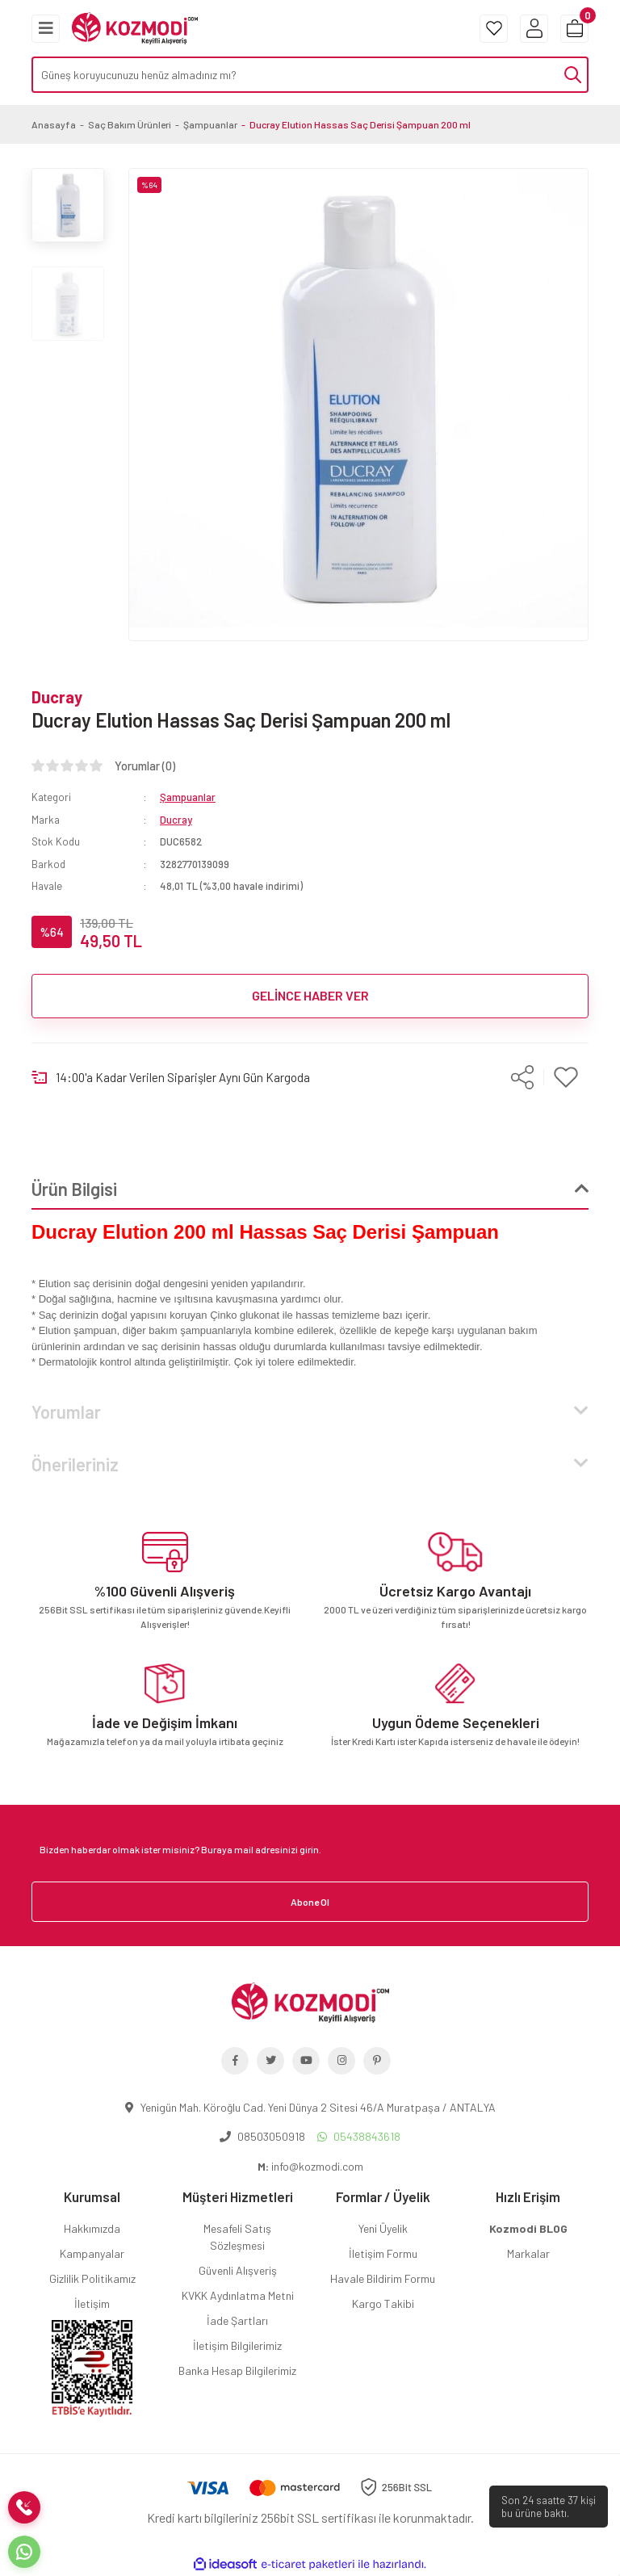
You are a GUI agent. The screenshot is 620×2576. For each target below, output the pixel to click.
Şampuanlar (188, 797)
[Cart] (574, 29)
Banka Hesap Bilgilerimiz (237, 2370)
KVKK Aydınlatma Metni (238, 2295)
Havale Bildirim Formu (382, 2278)
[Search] (310, 75)
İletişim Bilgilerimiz (237, 2345)
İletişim (92, 2303)
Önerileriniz (75, 1464)
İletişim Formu (383, 2253)
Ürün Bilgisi (74, 1188)
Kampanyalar (92, 2253)
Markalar (528, 2253)
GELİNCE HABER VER (310, 995)
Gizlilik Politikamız (92, 2278)
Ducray (56, 697)
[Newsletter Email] (310, 1849)
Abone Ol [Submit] (310, 1901)
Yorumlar (66, 1411)
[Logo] (135, 26)
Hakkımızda (92, 2228)
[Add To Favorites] (566, 1077)
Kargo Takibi (383, 2303)
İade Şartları (237, 2320)
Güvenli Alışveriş (238, 2270)
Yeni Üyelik (383, 2228)
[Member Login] (534, 29)
